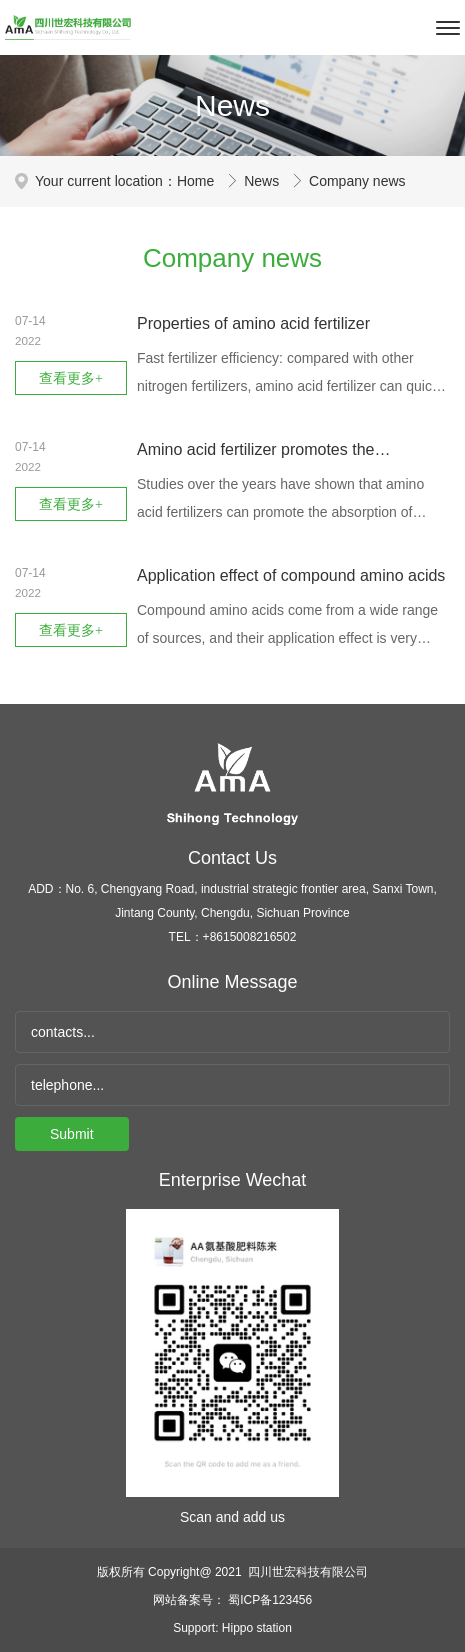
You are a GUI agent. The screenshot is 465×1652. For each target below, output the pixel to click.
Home (197, 181)
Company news (357, 181)
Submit (72, 1134)
